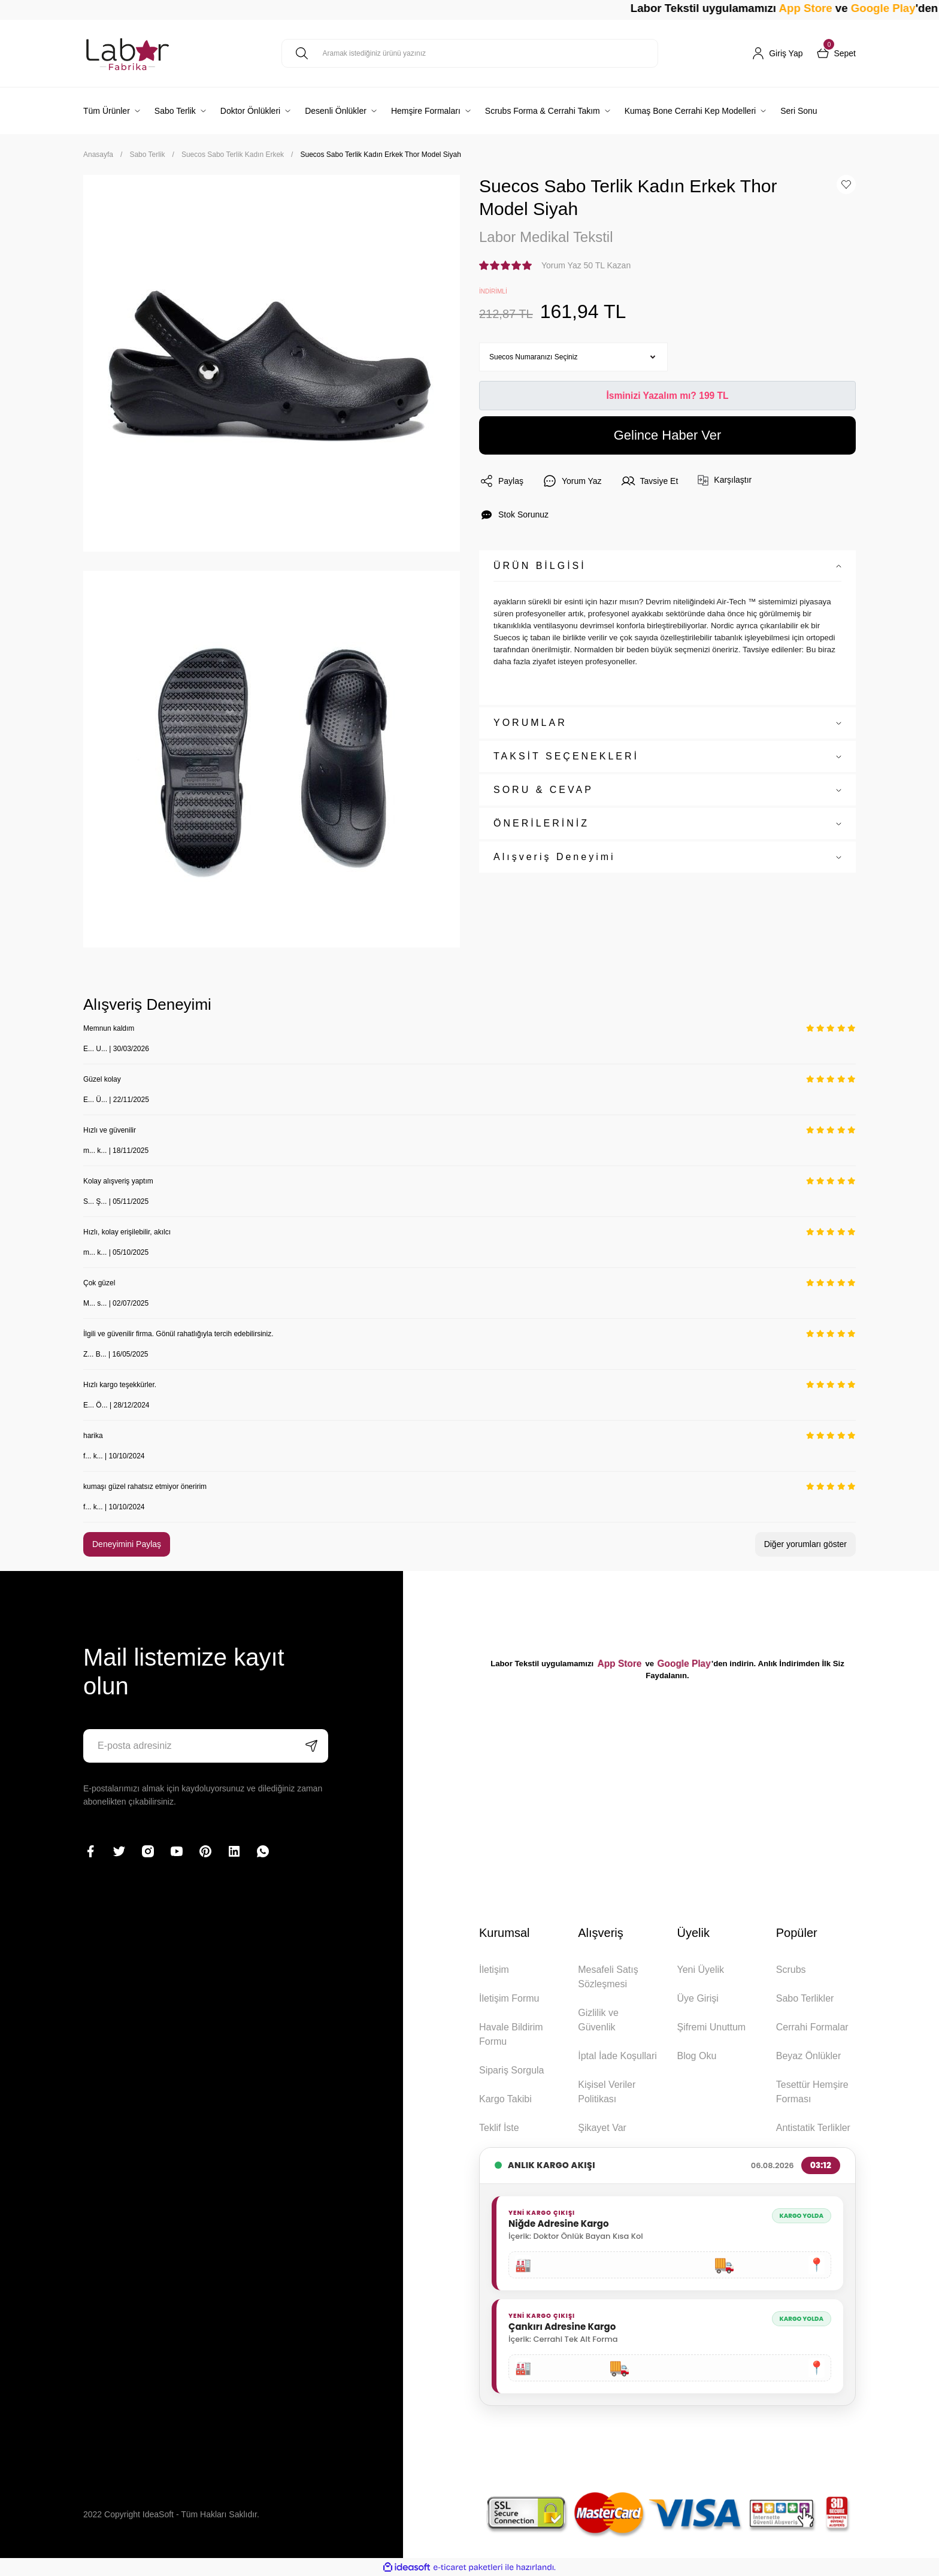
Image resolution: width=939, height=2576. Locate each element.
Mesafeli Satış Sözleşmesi (608, 1976)
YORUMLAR (530, 723)
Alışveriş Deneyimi (554, 857)
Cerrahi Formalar (812, 2027)
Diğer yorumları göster (805, 1544)
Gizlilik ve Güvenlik (598, 2020)
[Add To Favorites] (846, 184)
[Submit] (311, 1746)
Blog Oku (696, 2056)
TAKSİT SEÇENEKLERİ (566, 756)
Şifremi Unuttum (711, 2027)
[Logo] (127, 53)
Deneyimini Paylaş (126, 1544)
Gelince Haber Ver (668, 435)
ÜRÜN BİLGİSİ (539, 566)
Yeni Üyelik (700, 1969)
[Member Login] (777, 53)
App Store (849, 8)
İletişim (494, 1969)
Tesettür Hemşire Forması (812, 2091)
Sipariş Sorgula (511, 2070)
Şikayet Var (602, 2128)
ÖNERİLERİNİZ (541, 823)
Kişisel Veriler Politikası (606, 2091)
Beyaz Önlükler (808, 2056)
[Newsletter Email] (205, 1746)
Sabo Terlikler (805, 1998)
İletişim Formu (509, 1998)
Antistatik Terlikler (813, 2128)
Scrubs (791, 1969)
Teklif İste (499, 2128)
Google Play (684, 1663)
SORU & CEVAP (543, 790)
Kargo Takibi (505, 2099)
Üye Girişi (697, 1998)
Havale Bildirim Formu (511, 2034)
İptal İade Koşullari (617, 2056)
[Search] (469, 53)
